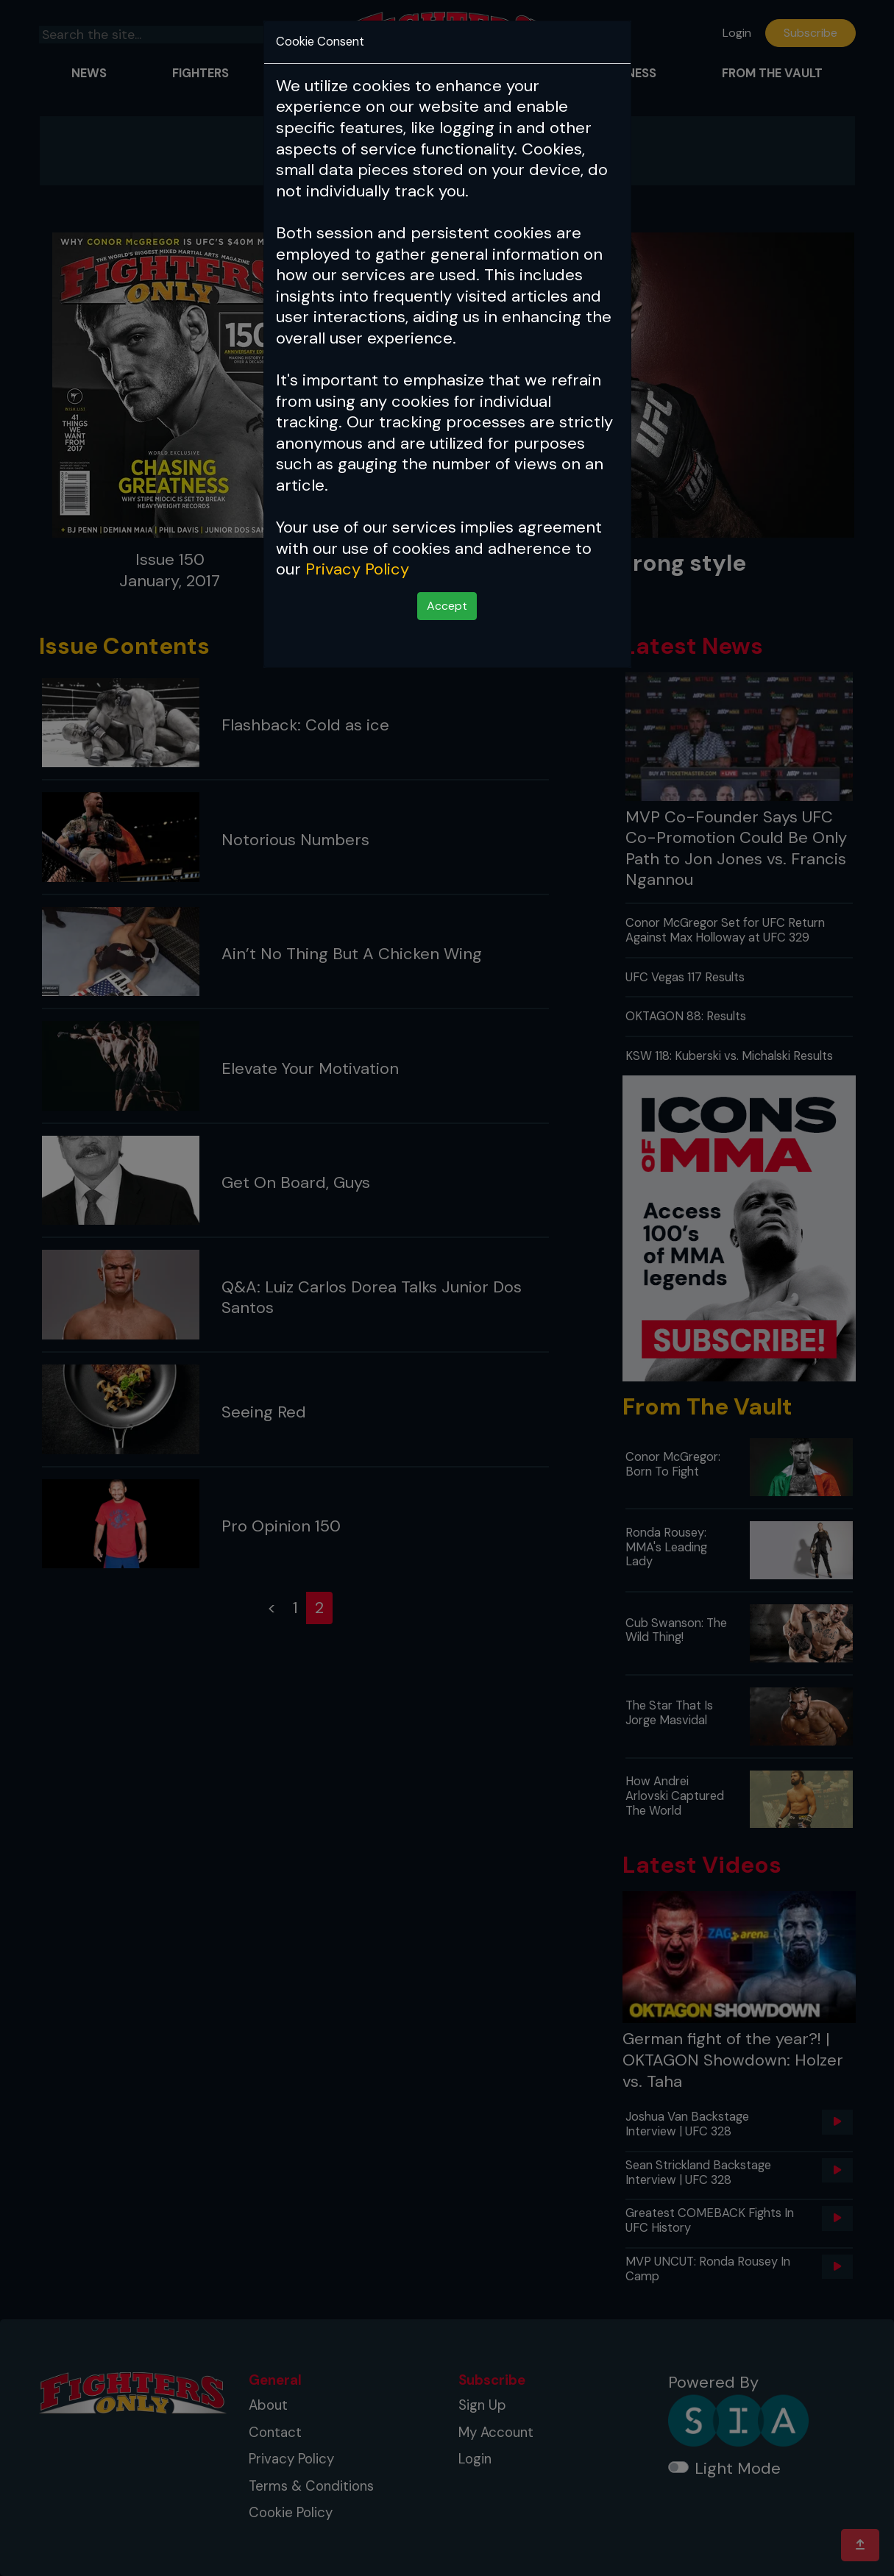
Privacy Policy (357, 569)
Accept (447, 605)
